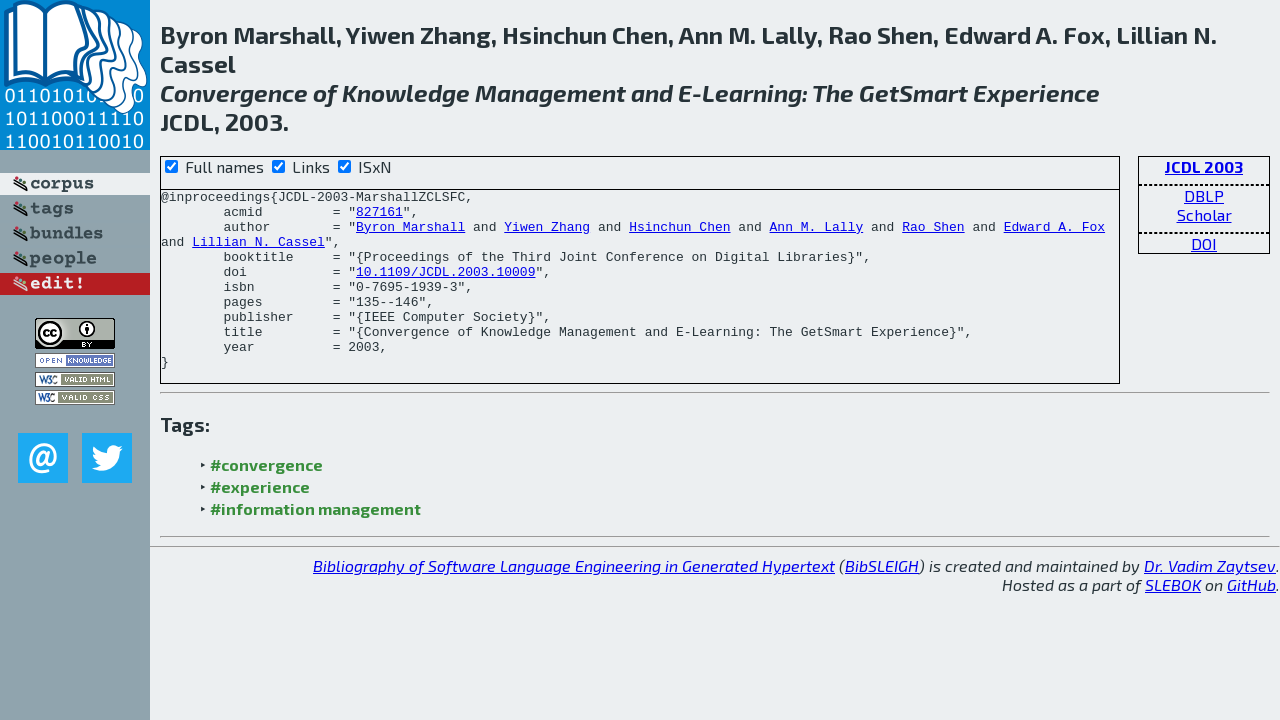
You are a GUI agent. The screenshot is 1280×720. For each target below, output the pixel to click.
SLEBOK (1173, 620)
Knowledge (406, 92)
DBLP (1204, 195)
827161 (379, 217)
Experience (1036, 92)
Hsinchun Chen (679, 235)
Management (550, 92)
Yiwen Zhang (547, 235)
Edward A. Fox (1054, 235)
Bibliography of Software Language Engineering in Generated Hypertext (574, 601)
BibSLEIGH (882, 601)
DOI (1204, 243)
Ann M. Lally (816, 235)
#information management (315, 544)
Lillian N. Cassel (258, 253)
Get (879, 92)
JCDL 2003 (1204, 166)
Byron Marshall (410, 235)
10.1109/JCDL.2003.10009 (445, 289)
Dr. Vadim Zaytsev (1210, 601)
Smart (933, 92)
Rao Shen (933, 235)
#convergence (266, 500)
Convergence (234, 92)
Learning (752, 92)
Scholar (1204, 214)
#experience (260, 522)
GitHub (1251, 620)
